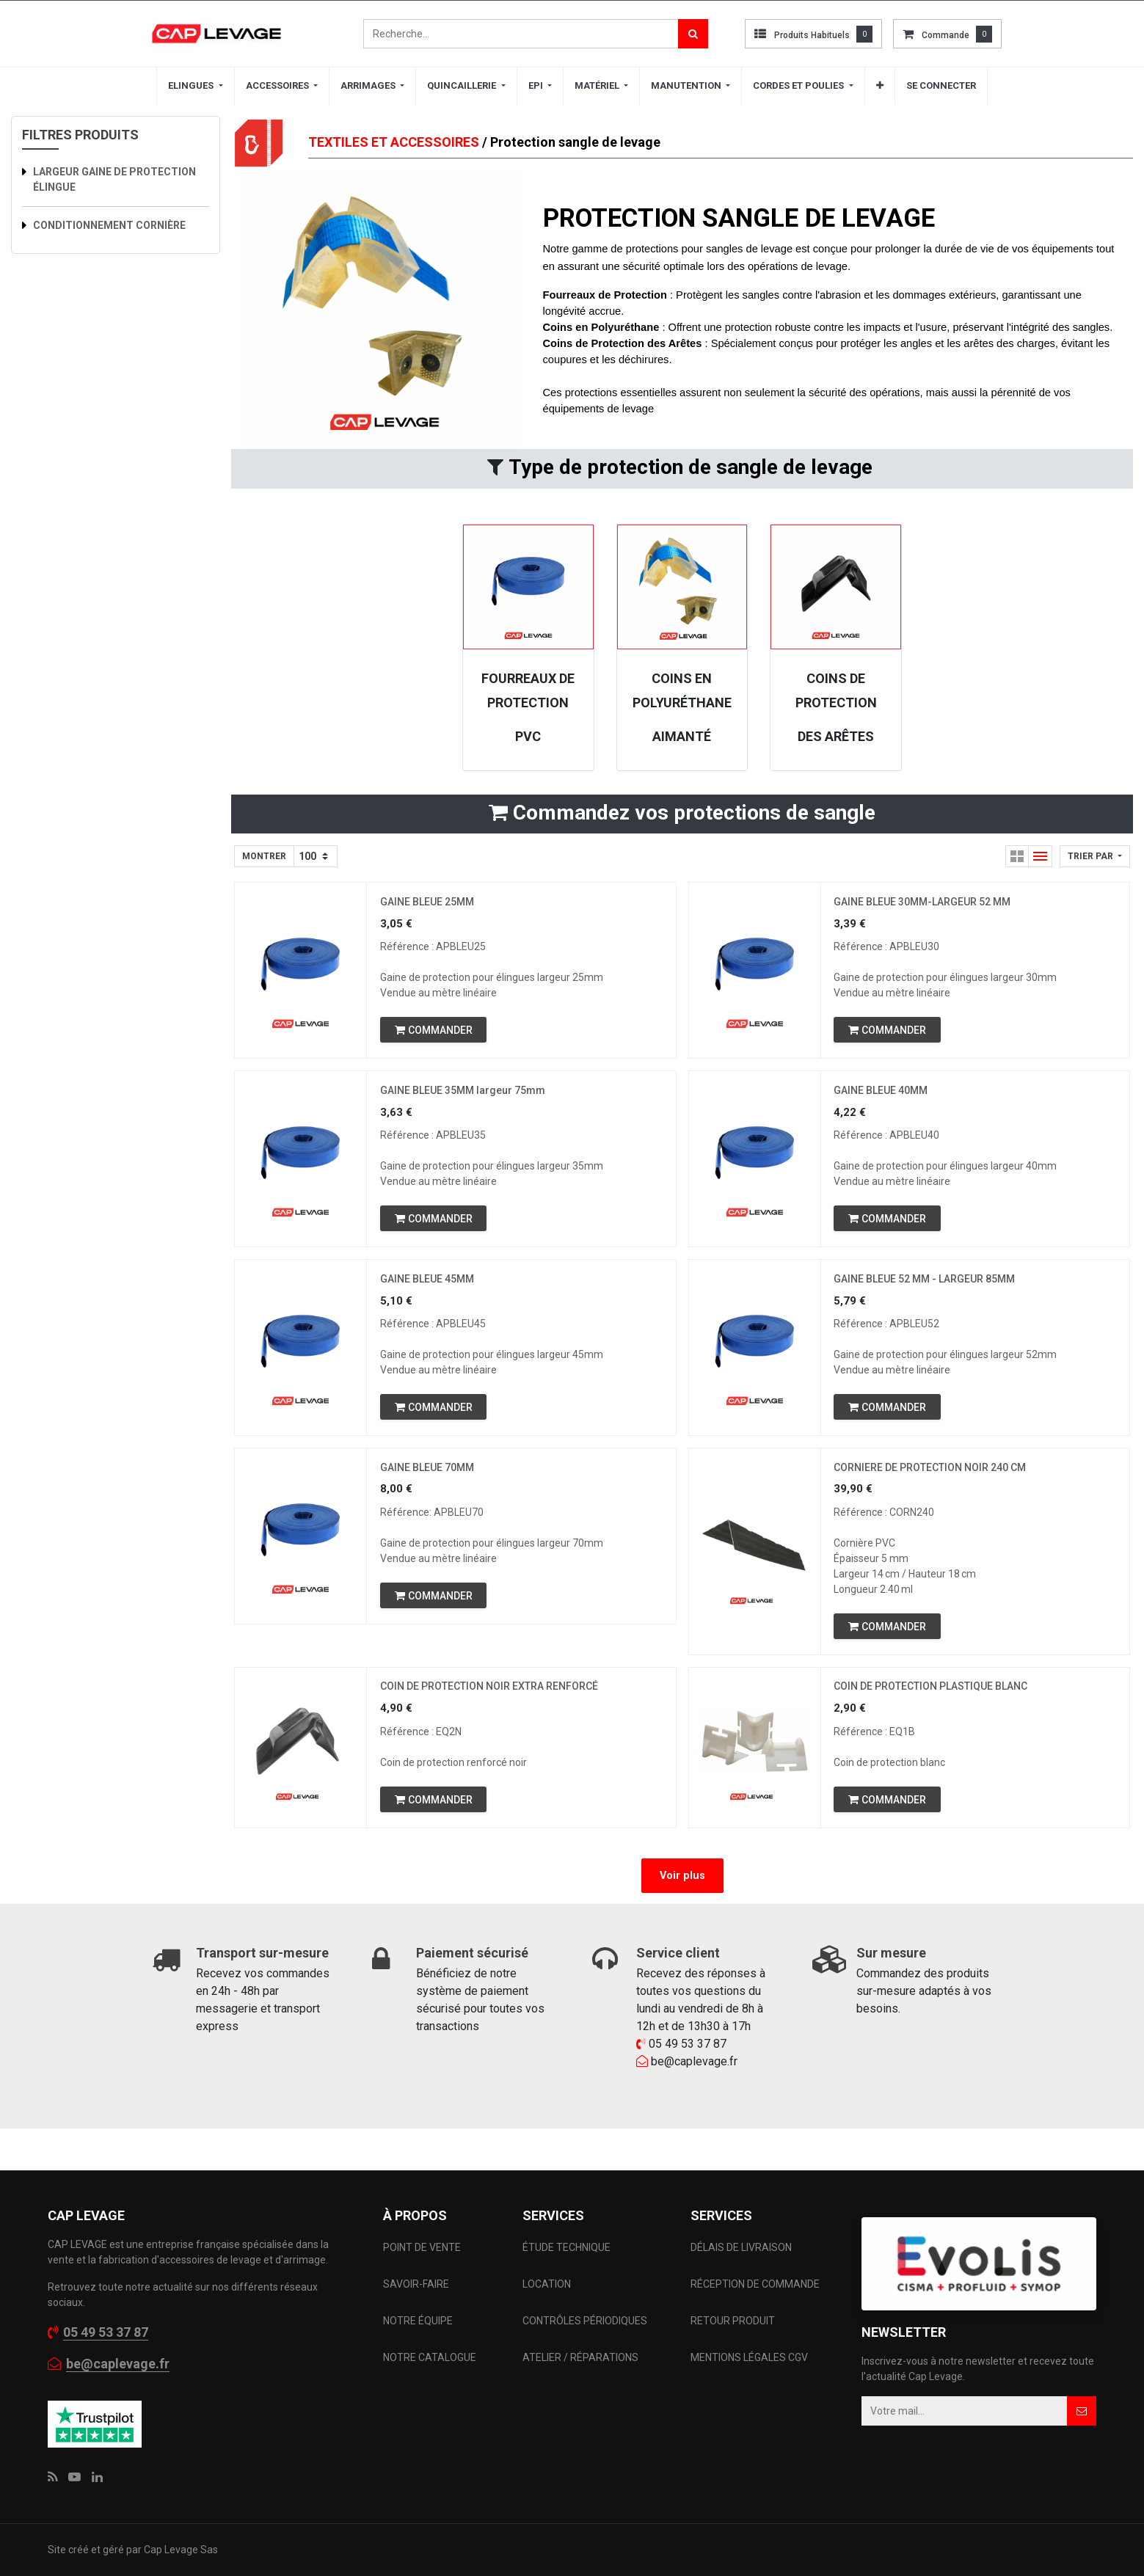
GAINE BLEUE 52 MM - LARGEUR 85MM (926, 1287)
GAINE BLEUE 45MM (429, 1287)
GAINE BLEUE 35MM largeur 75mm (464, 1095)
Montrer (264, 856)
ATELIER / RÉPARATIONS (580, 2357)
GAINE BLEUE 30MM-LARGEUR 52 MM (924, 903)
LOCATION (547, 2284)
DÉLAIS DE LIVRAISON (742, 2247)
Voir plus (682, 1892)
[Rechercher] (693, 33)
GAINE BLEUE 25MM (429, 903)
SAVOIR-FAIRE (416, 2284)
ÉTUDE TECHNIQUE (567, 2247)
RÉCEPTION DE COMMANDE (755, 2284)
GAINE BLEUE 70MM (429, 1478)
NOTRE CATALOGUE (429, 2357)
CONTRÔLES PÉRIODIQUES (584, 2321)
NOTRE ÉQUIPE (418, 2321)
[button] (879, 85)
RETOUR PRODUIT (733, 2321)
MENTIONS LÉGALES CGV (749, 2357)
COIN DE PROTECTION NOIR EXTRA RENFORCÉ (491, 1701)
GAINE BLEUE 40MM (883, 1095)
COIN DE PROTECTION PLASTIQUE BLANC (933, 1701)
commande (945, 35)
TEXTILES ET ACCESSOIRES (393, 142)
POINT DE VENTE (422, 2247)
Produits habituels (812, 35)
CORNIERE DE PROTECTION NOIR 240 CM (932, 1478)
